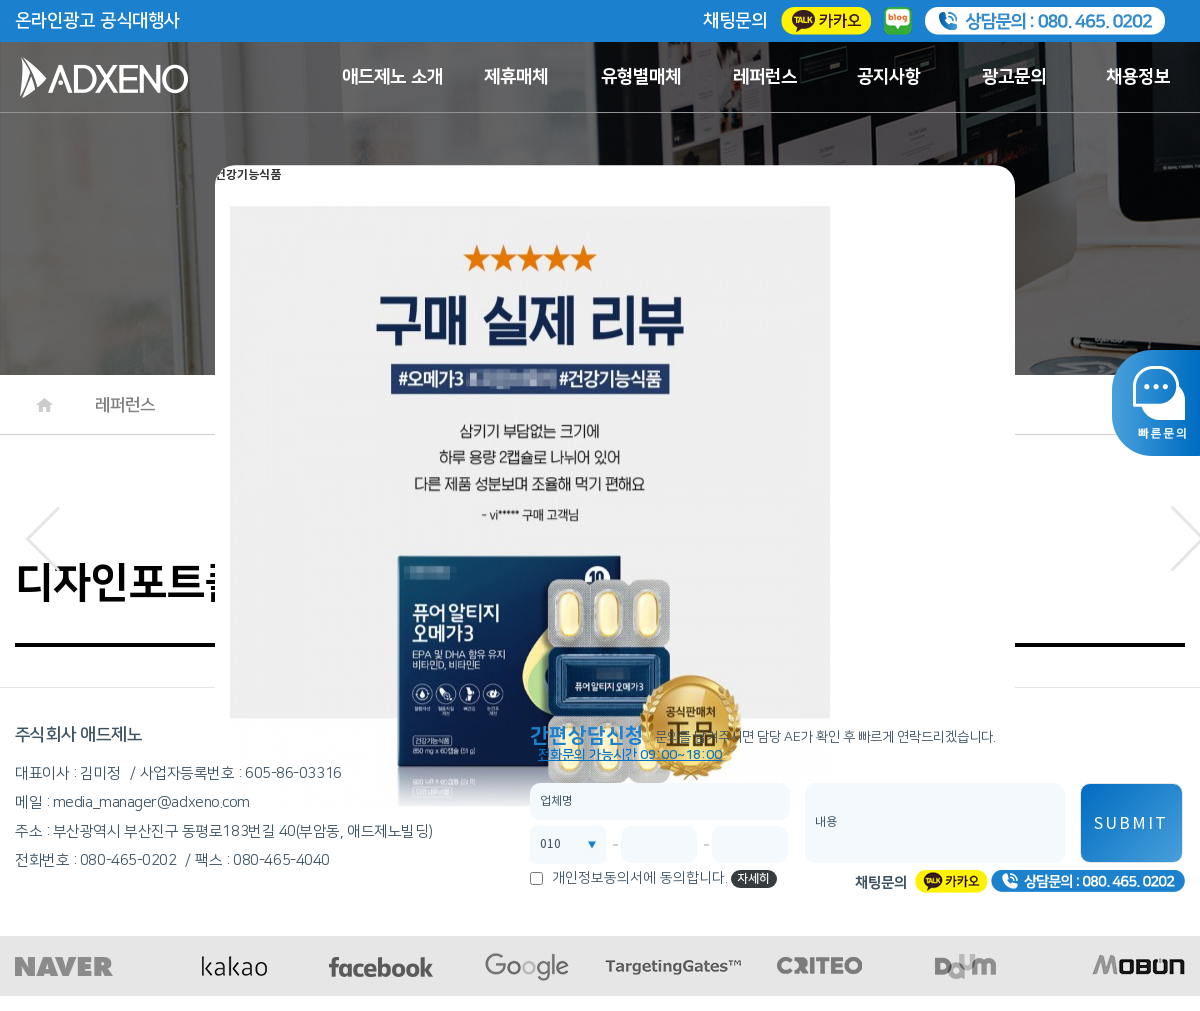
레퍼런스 (765, 77)
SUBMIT (1131, 824)
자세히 (753, 878)
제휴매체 (516, 77)
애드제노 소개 (392, 77)
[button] (42, 533)
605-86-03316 (293, 773)
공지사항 (889, 77)
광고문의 (1014, 77)
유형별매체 (641, 77)
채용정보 (1138, 77)
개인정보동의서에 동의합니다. (640, 878)
